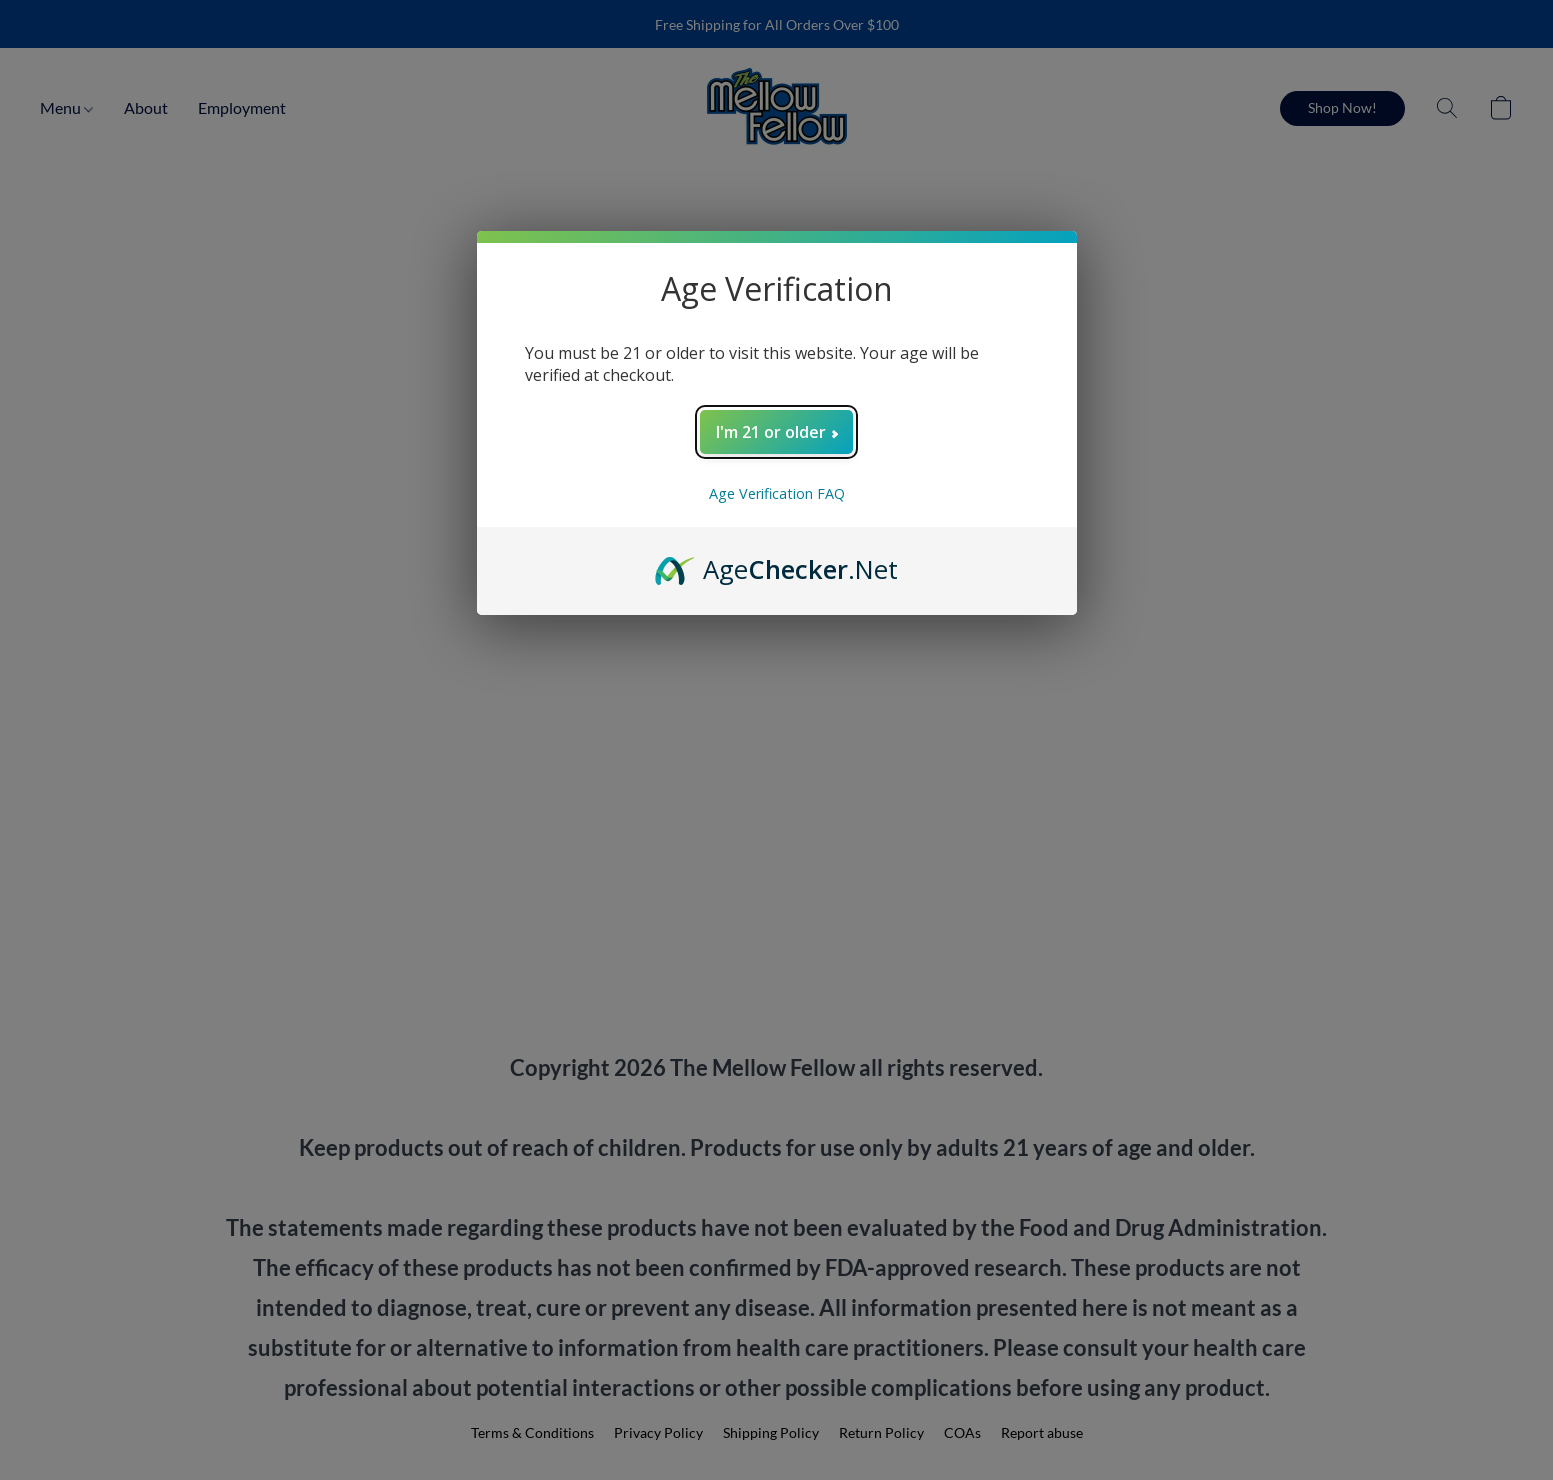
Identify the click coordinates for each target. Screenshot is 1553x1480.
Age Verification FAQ (777, 493)
